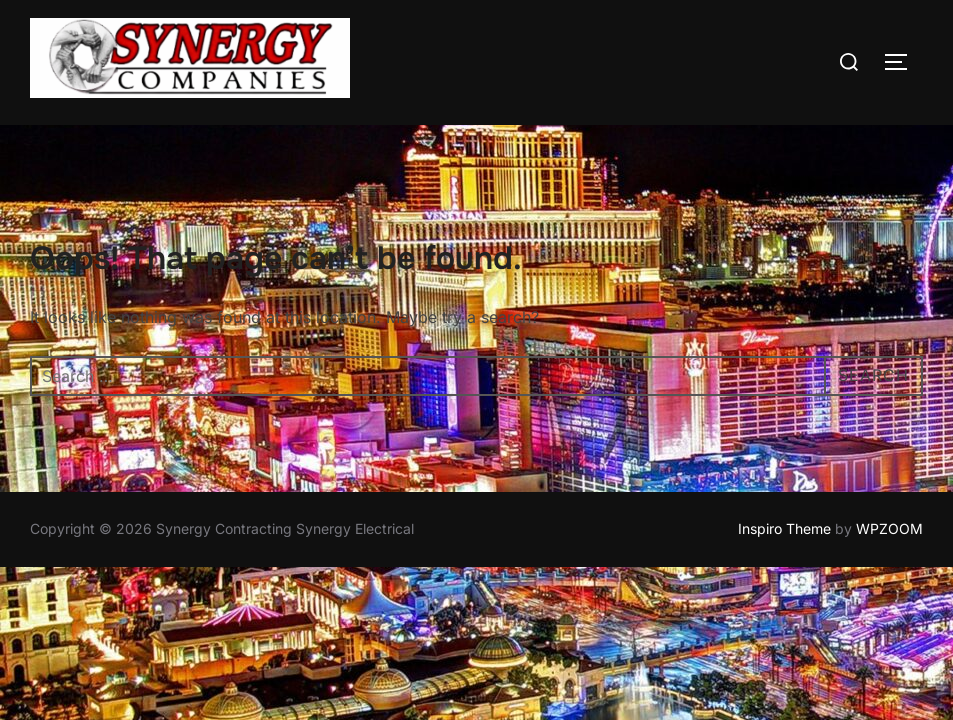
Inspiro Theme (784, 529)
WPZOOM (889, 529)
